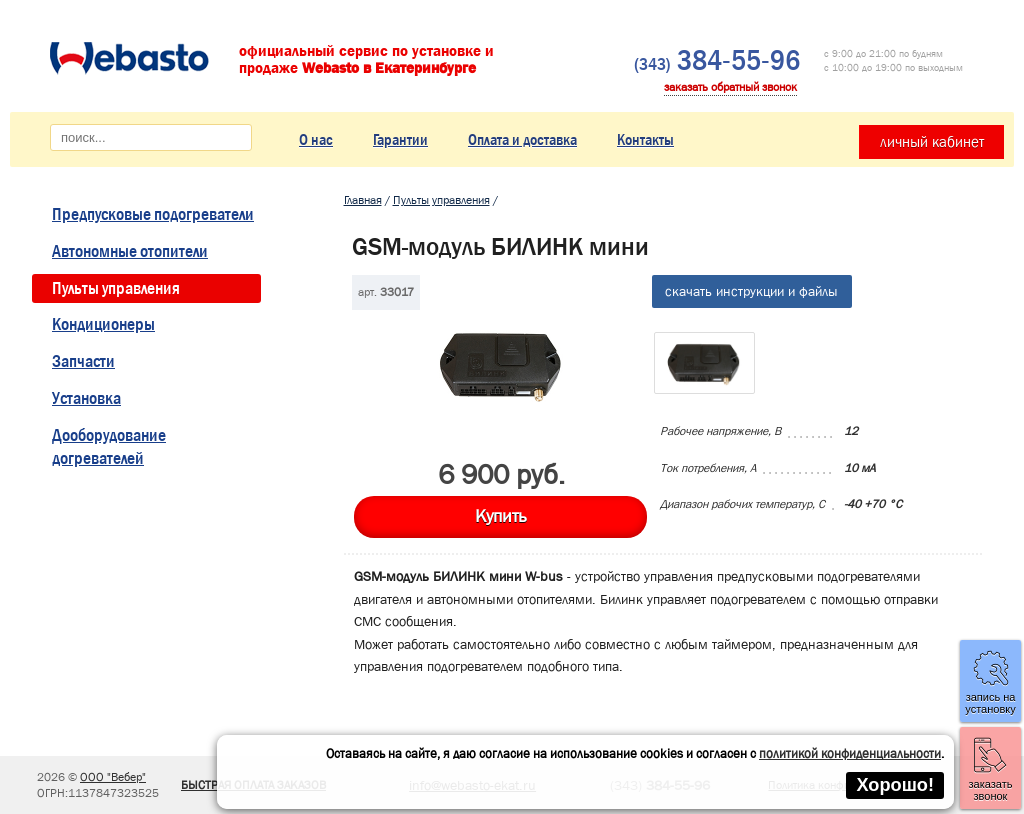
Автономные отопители (130, 251)
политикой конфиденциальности (850, 753)
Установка (86, 398)
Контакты (645, 139)
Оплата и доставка (522, 139)
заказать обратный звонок (730, 87)
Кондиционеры (103, 324)
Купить (500, 516)
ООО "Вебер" (113, 777)
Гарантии (400, 139)
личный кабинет (932, 142)
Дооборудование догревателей (109, 447)
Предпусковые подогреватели (153, 214)
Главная (363, 200)
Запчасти (83, 361)
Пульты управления (116, 288)
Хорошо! (895, 785)
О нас (316, 139)
